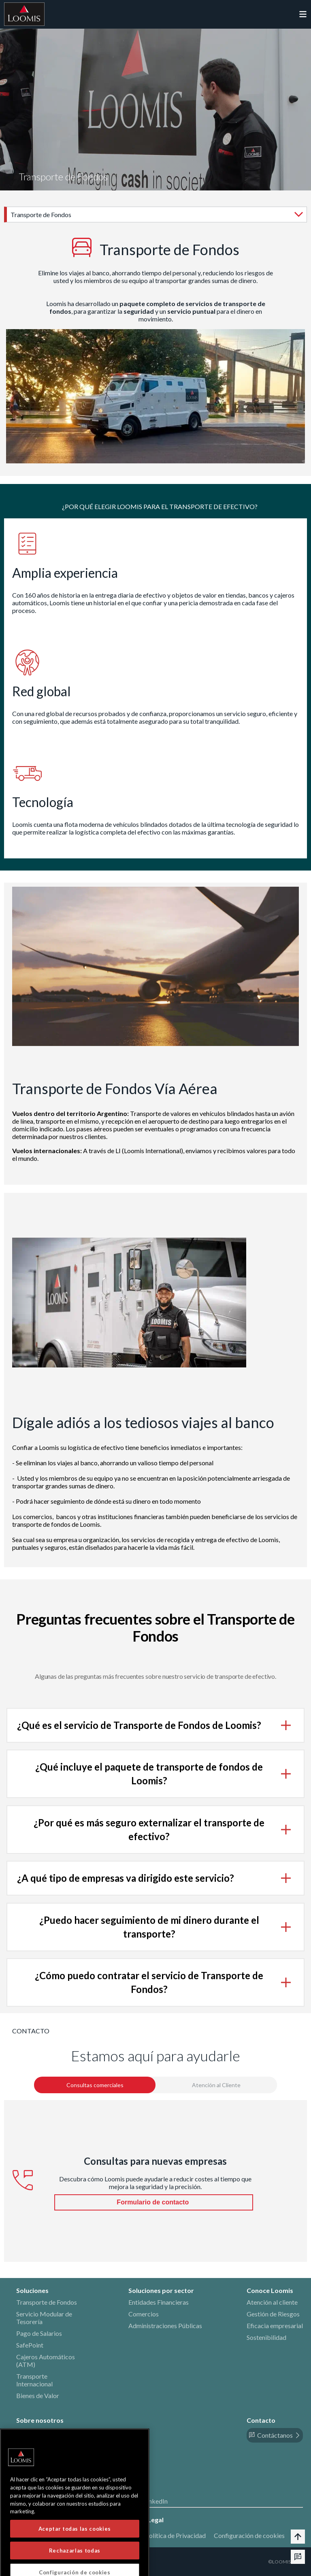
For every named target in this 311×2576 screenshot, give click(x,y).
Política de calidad (41, 2455)
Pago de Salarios (39, 2333)
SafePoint (29, 2345)
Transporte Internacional (34, 2380)
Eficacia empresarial (275, 2325)
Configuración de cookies (249, 2535)
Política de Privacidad (175, 2535)
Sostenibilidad (266, 2337)
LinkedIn (156, 2501)
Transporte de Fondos (46, 2302)
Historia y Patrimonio (46, 2432)
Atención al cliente (272, 2302)
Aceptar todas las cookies (74, 2559)
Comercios (143, 2314)
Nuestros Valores (40, 2443)
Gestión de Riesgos (273, 2314)
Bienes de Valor (37, 2395)
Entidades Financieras (158, 2302)
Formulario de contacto (153, 2202)
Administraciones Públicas (165, 2325)
